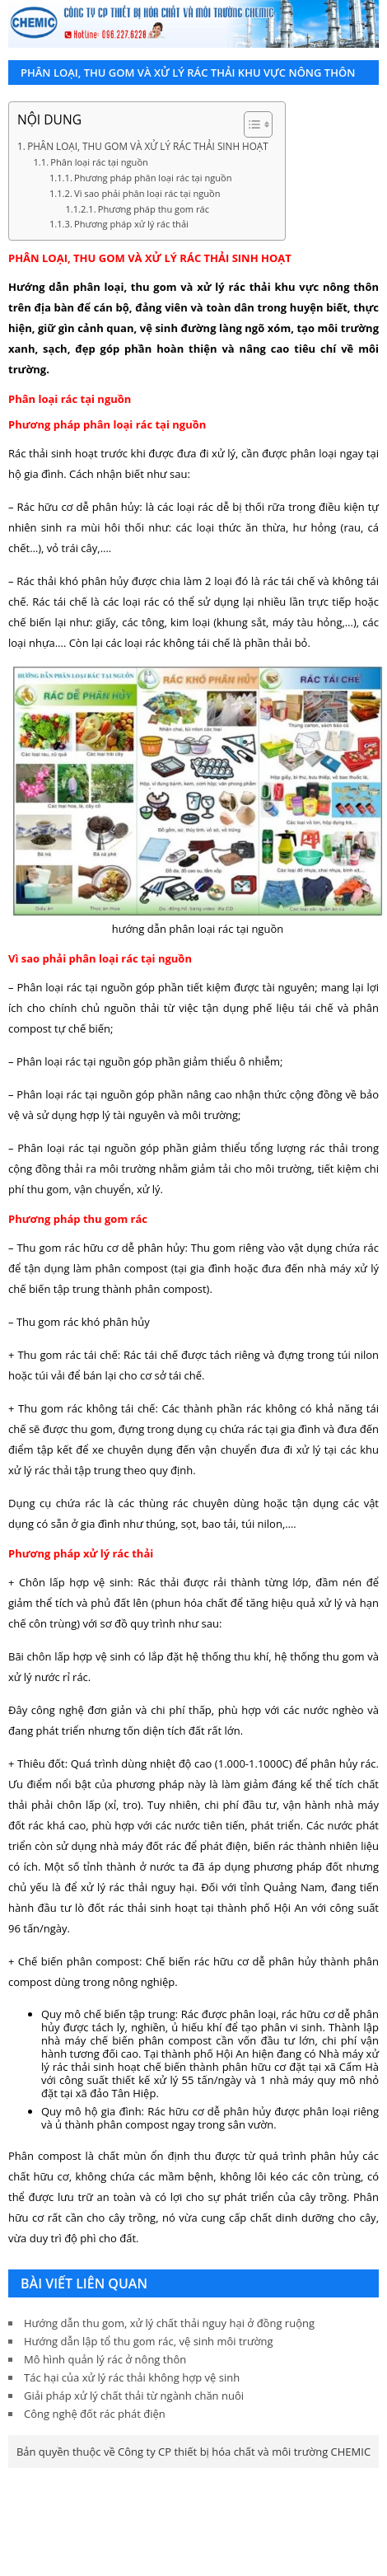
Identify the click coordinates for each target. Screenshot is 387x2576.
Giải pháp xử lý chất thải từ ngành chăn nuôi (134, 2395)
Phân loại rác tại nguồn (99, 162)
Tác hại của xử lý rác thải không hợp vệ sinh (132, 2377)
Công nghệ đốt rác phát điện (95, 2413)
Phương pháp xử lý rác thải (131, 224)
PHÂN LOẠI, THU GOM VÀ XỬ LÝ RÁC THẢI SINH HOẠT (147, 145)
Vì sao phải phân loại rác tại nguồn (147, 193)
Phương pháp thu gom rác (153, 209)
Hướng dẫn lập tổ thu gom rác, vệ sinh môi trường (148, 2341)
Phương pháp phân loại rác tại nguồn (153, 177)
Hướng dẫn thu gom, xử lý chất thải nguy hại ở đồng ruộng (169, 2323)
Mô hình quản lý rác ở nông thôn (105, 2359)
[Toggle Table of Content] (249, 124)
